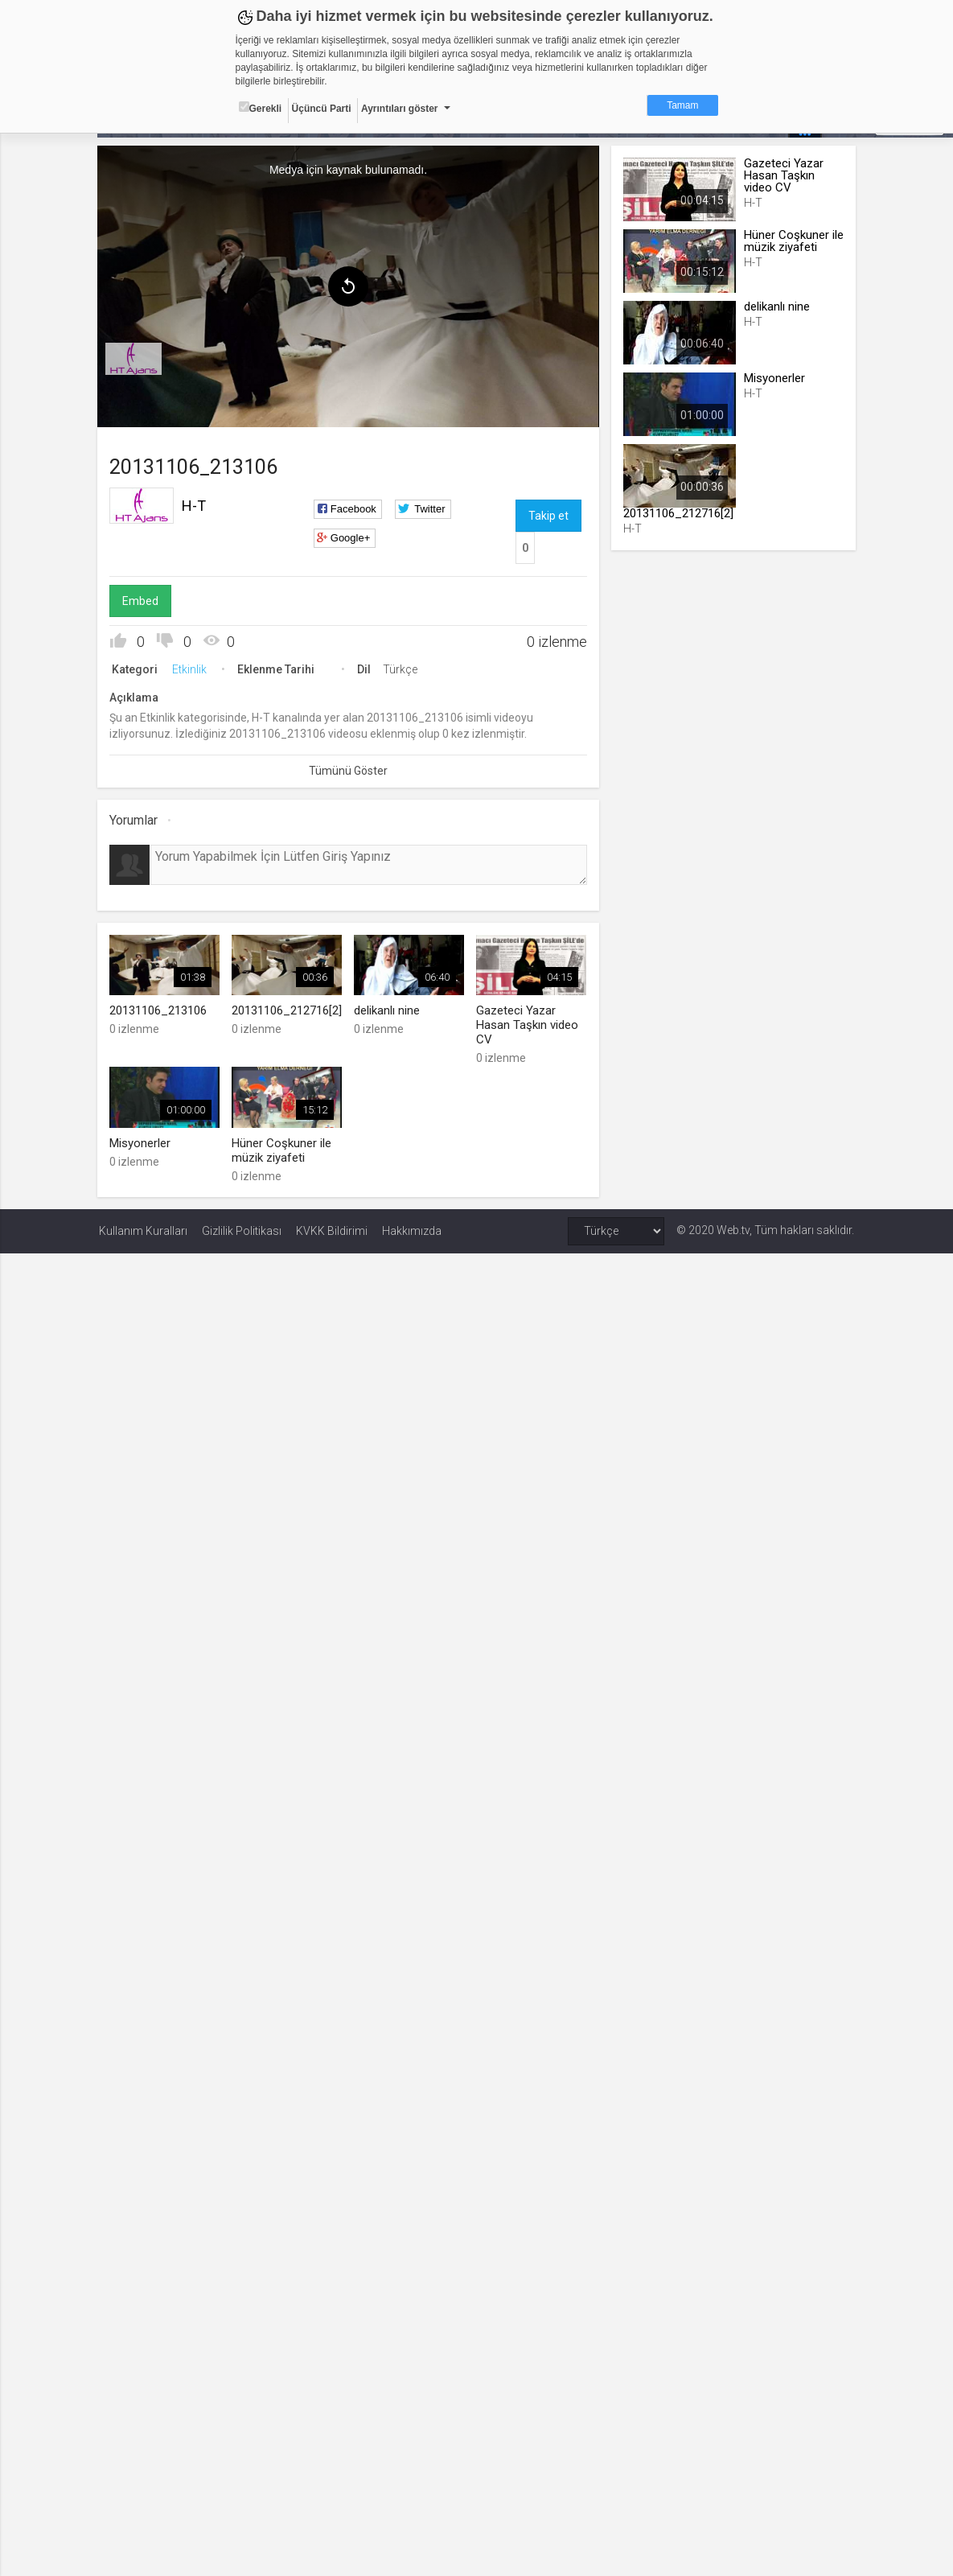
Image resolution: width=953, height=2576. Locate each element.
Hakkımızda (412, 1230)
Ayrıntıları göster (399, 108)
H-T (195, 505)
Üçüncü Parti (321, 108)
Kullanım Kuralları (143, 1230)
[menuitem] (135, 359)
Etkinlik (191, 669)
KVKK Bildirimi (332, 1230)
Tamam (682, 105)
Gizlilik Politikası (241, 1230)
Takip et (548, 515)
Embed (142, 601)
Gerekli (260, 107)
